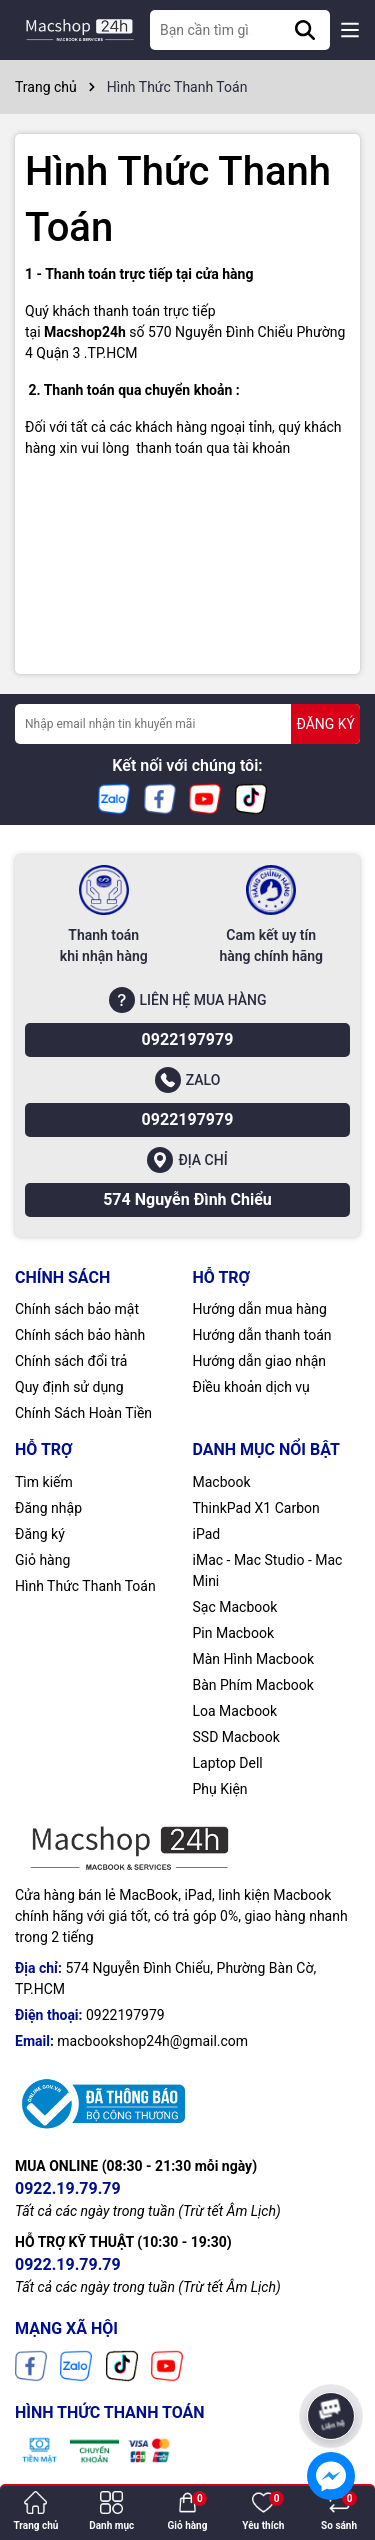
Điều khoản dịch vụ (251, 1387)
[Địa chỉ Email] (187, 724)
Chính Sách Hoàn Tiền (83, 1413)
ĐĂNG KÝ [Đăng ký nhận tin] (325, 724)
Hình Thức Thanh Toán (85, 1586)
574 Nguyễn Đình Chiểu (187, 1199)
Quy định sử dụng (69, 1387)
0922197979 (188, 1039)
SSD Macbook (236, 1737)
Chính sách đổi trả (71, 1361)
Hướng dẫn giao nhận (260, 1361)
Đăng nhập (48, 1508)
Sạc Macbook (235, 1607)
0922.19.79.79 (68, 2188)
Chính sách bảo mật (77, 1309)
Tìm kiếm (44, 1482)
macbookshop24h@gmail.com (152, 2041)
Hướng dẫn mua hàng (260, 1309)
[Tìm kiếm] (305, 30)
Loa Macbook (235, 1711)
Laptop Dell (228, 1763)
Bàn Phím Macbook (253, 1685)
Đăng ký (40, 1534)
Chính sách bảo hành (80, 1335)
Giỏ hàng (42, 1560)
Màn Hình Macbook (254, 1659)
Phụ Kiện (220, 1789)
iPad (207, 1534)
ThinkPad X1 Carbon (256, 1508)
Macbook (222, 1482)
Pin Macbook (234, 1633)
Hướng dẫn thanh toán (262, 1335)
